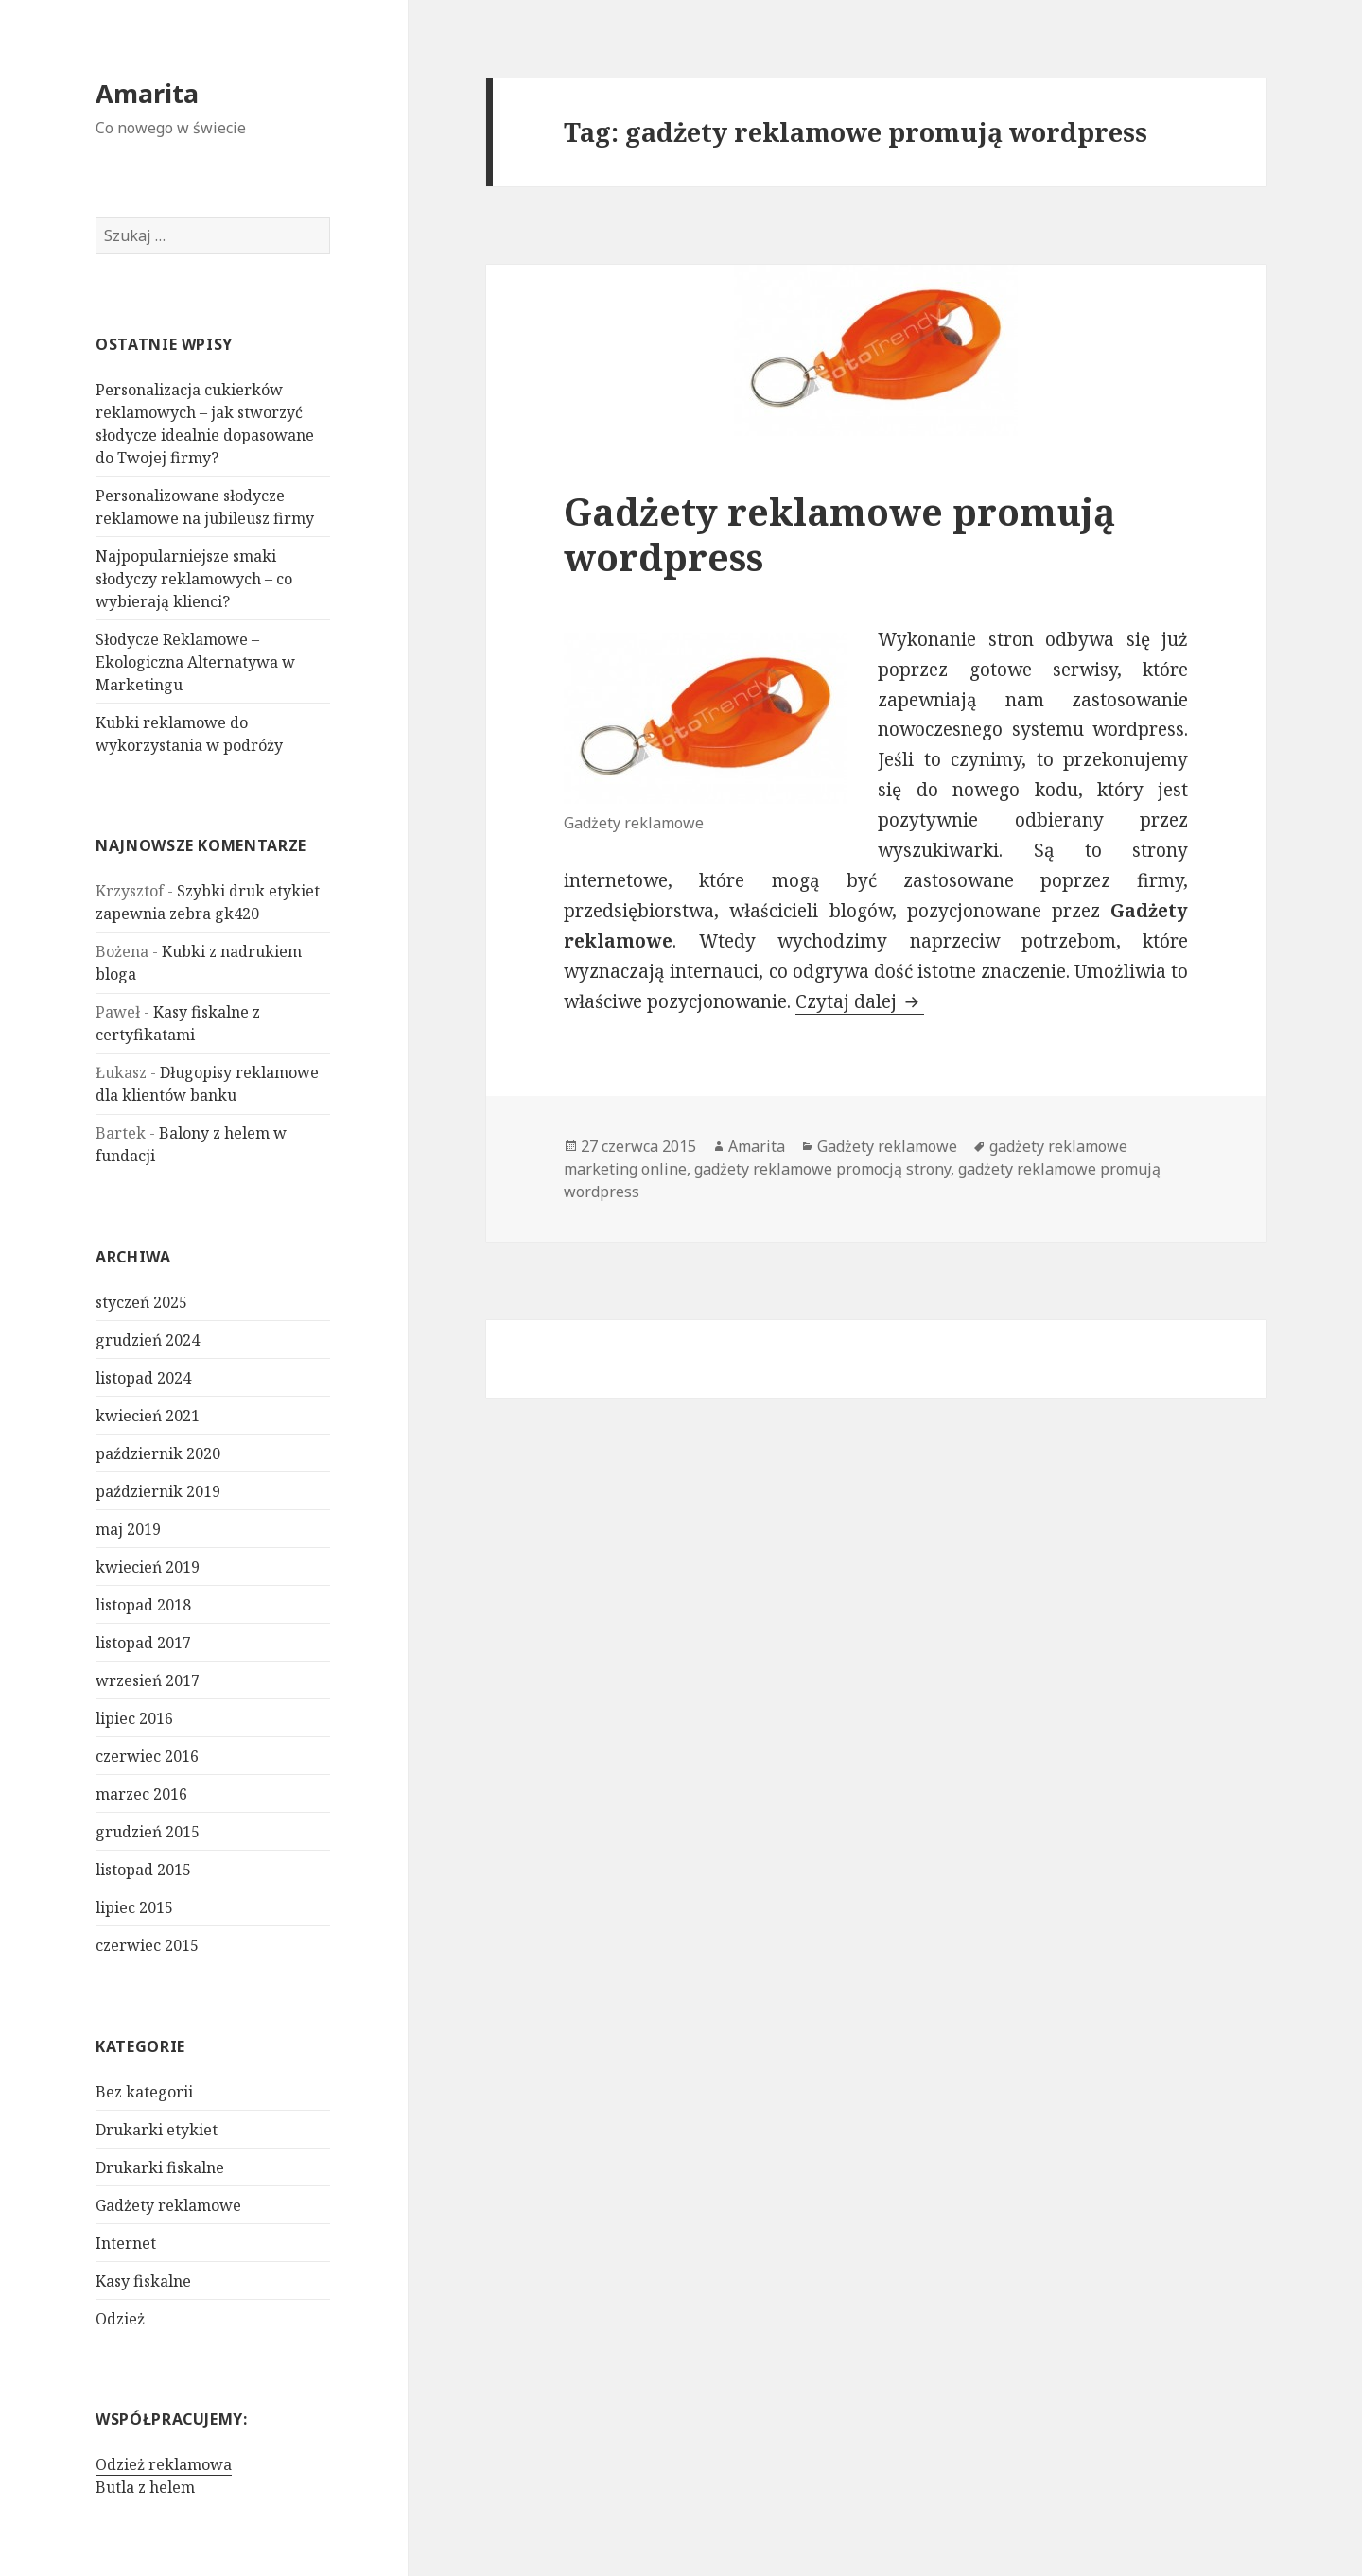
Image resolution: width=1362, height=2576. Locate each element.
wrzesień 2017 (148, 1680)
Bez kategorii (144, 2090)
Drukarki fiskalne (160, 2166)
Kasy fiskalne (143, 2280)
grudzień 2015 (148, 1831)
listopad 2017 (143, 1642)
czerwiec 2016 (147, 1756)
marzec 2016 (141, 1794)
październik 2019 (158, 1491)
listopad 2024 (143, 1377)
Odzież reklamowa (164, 2464)
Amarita (147, 93)
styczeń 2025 (141, 1302)
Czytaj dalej (859, 1001)
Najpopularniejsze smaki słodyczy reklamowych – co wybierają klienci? (194, 579)
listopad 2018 (143, 1604)
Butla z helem (145, 2487)
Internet (126, 2242)
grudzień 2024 (148, 1340)
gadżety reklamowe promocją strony (822, 1168)
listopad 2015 (143, 1869)
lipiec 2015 (134, 1907)
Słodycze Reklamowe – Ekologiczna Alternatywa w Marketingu (195, 662)
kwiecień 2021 (148, 1415)
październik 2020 (158, 1453)
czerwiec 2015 (147, 1945)
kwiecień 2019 (148, 1567)
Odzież (120, 2317)
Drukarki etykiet (157, 2128)
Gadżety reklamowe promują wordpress (839, 534)
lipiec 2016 (134, 1718)
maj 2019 (128, 1529)
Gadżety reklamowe (168, 2204)
